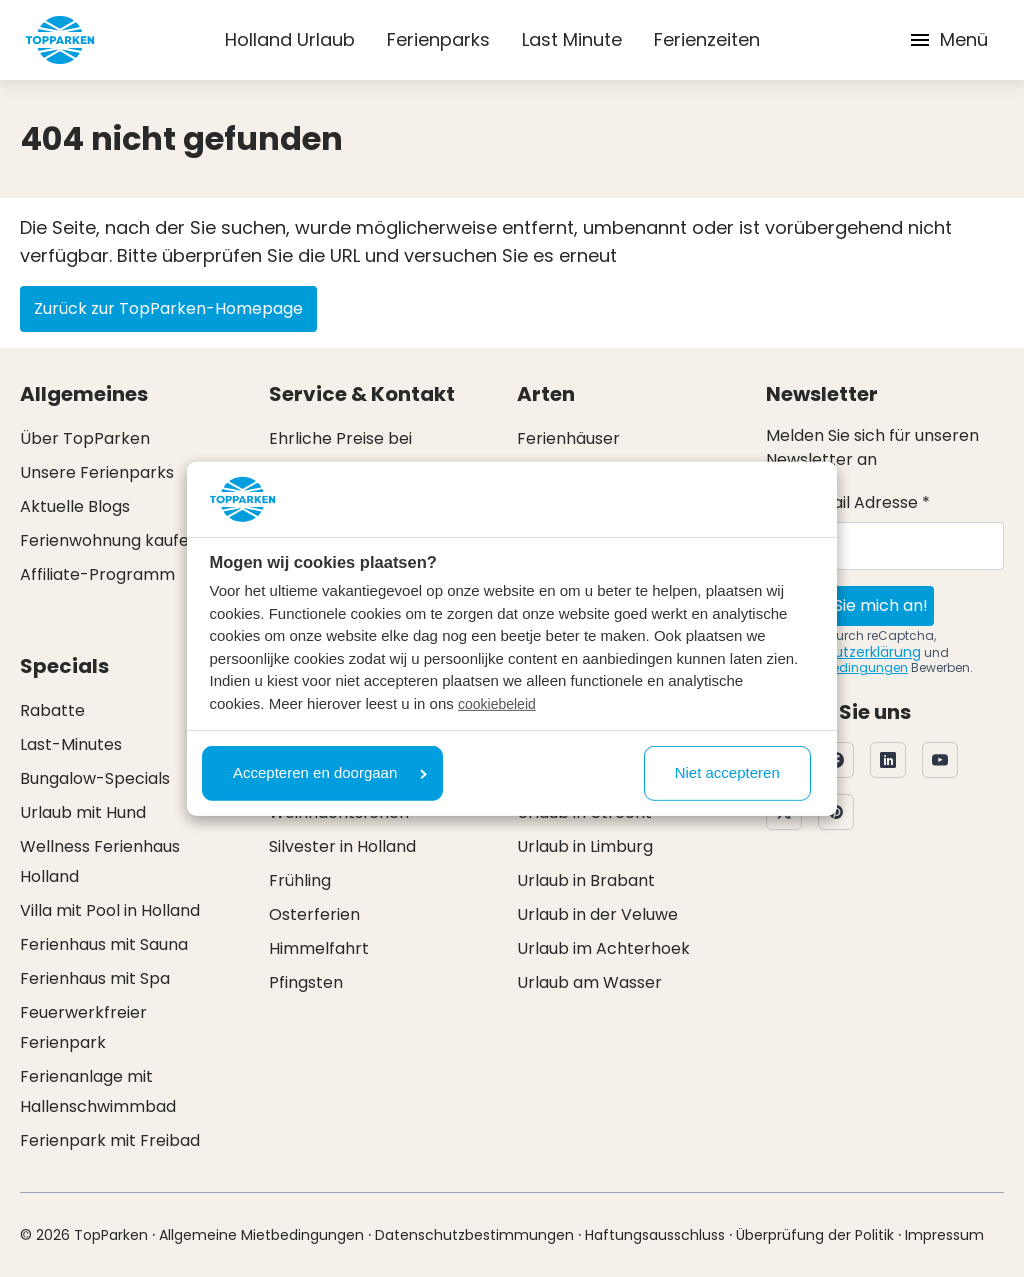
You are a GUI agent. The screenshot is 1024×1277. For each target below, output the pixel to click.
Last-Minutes (71, 744)
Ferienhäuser (568, 438)
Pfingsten (306, 982)
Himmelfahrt (319, 948)
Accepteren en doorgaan (330, 772)
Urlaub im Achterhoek (603, 948)
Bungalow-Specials (95, 778)
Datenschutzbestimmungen (474, 1235)
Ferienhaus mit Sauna (104, 944)
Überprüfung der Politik (815, 1235)
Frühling (300, 880)
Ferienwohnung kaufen (109, 540)
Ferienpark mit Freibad (110, 1140)
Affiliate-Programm (97, 574)
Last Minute (572, 39)
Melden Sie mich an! (850, 605)
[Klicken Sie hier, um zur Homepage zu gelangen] (60, 40)
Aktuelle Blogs (75, 506)
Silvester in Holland (342, 846)
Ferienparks (438, 39)
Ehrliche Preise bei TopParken (340, 453)
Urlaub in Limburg (585, 846)
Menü (948, 39)
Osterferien (314, 914)
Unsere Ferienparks (97, 472)
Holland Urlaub (290, 39)
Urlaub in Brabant (586, 880)
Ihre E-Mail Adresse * (848, 502)
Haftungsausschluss (655, 1235)
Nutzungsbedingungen (837, 667)
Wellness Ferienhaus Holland (100, 861)
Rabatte (52, 710)
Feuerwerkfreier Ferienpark (83, 1027)
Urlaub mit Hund (83, 812)
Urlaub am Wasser (589, 982)
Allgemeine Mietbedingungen (261, 1235)
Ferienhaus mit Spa (95, 978)
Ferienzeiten (707, 39)
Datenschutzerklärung (843, 652)
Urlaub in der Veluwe (597, 914)
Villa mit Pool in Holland (110, 910)
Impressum (944, 1235)
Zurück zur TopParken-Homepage (168, 308)
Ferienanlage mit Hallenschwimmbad (98, 1091)
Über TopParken (85, 438)
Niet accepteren (727, 772)
